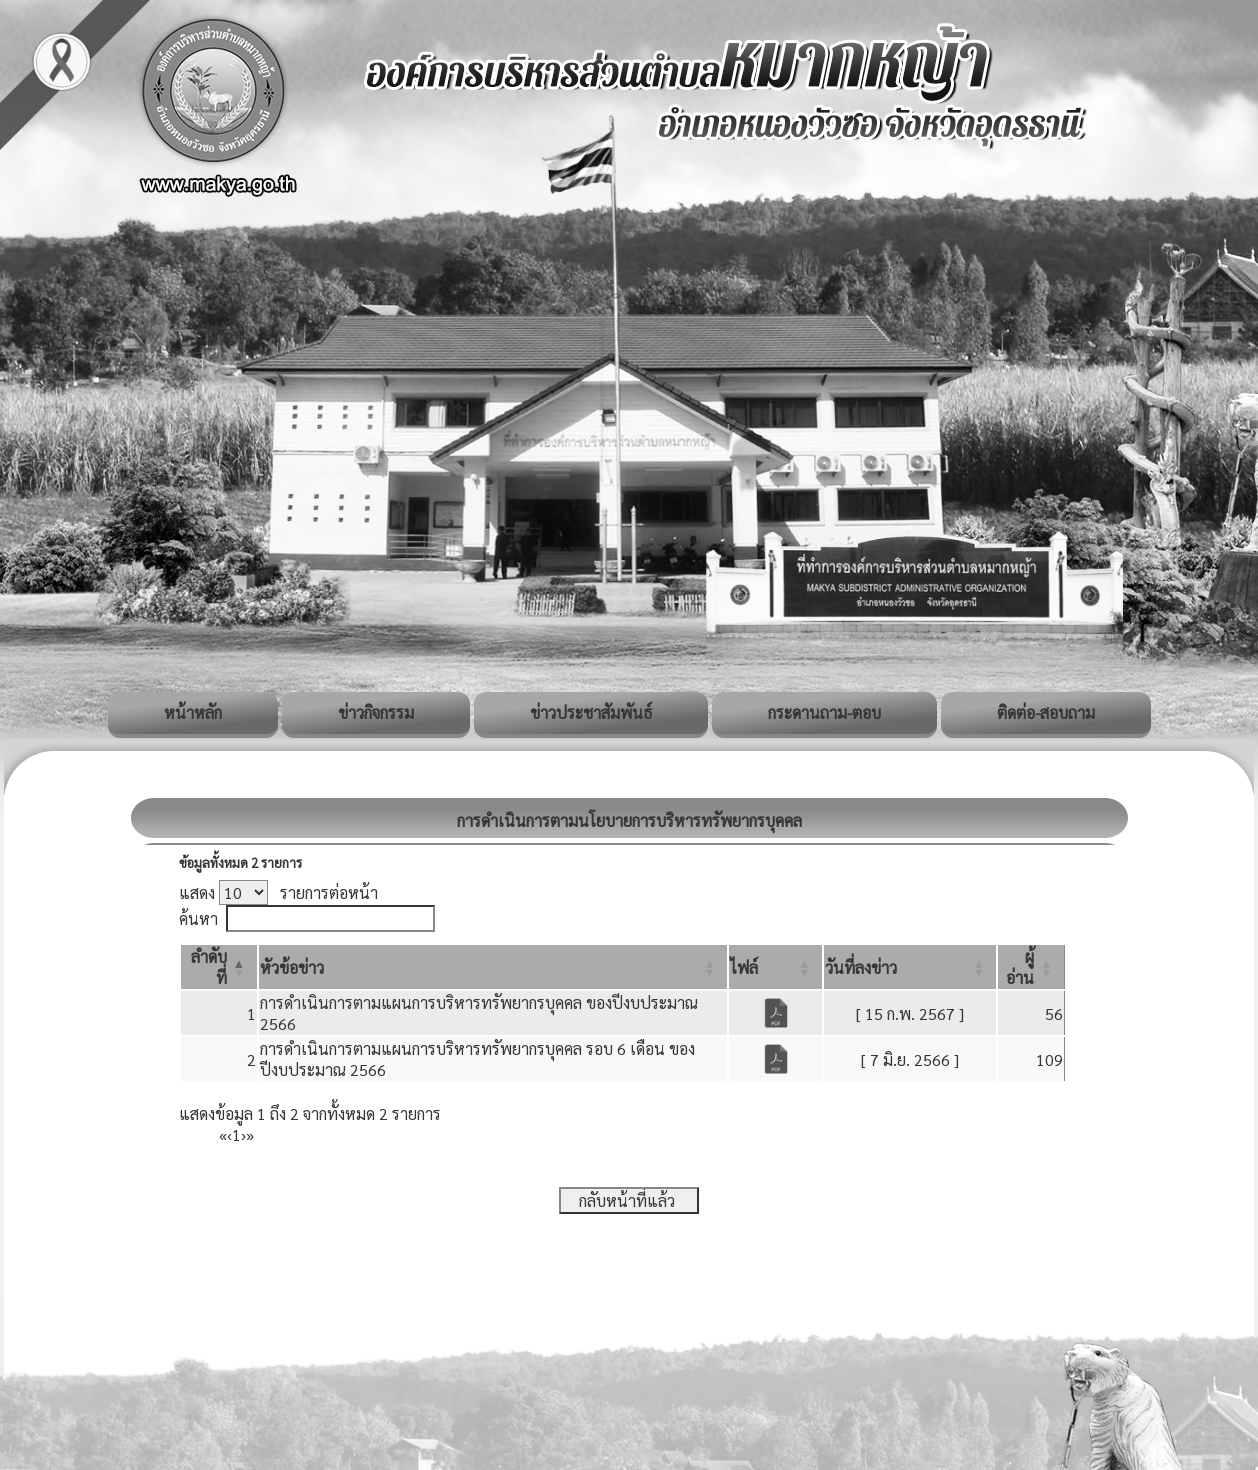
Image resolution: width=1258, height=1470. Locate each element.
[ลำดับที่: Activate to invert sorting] (219, 967)
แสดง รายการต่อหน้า (278, 892)
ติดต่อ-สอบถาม (1046, 712)
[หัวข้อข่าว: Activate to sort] (493, 967)
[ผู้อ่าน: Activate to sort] (1031, 967)
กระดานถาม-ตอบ (824, 712)
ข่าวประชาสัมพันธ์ (591, 712)
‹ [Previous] (229, 1134)
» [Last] (250, 1134)
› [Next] (243, 1134)
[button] (292, 967)
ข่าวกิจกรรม (376, 712)
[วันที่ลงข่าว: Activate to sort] (910, 967)
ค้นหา (198, 918)
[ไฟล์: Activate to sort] (775, 967)
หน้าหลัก (193, 712)
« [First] (223, 1134)
